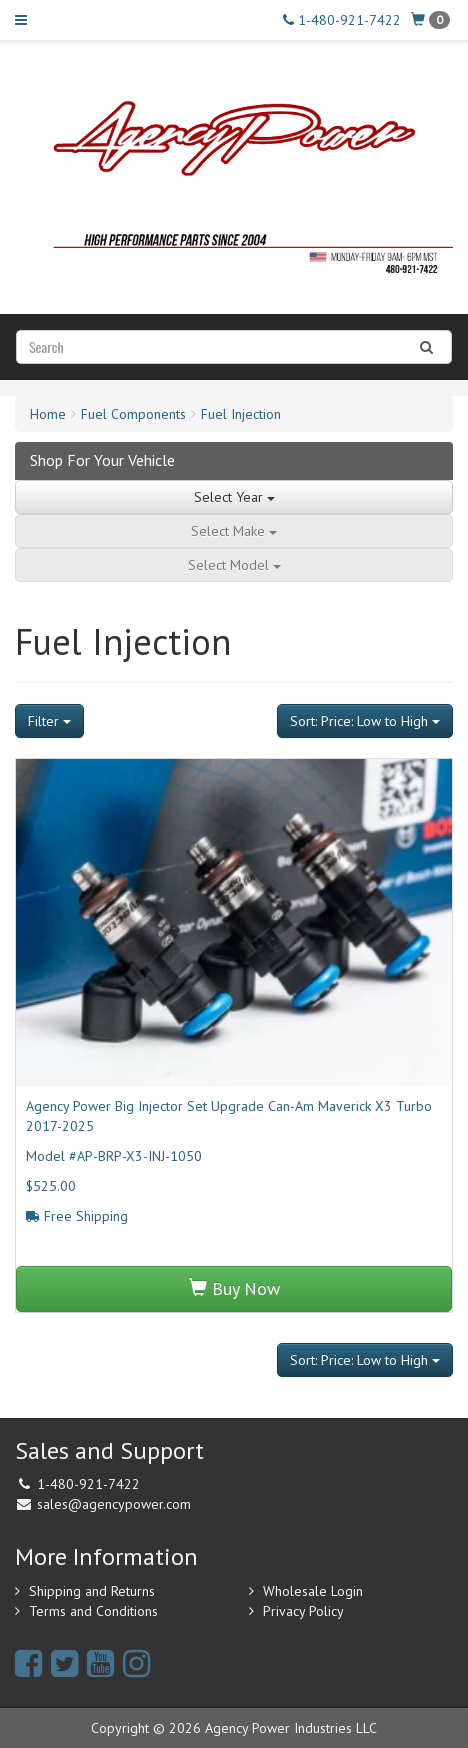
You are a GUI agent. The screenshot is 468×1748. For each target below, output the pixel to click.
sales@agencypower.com (114, 1504)
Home (48, 414)
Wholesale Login (313, 1591)
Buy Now (234, 1288)
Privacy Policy (303, 1611)
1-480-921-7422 (342, 20)
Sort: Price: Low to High (365, 721)
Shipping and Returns (92, 1591)
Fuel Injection (241, 414)
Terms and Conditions (93, 1611)
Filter (49, 721)
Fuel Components (133, 414)
